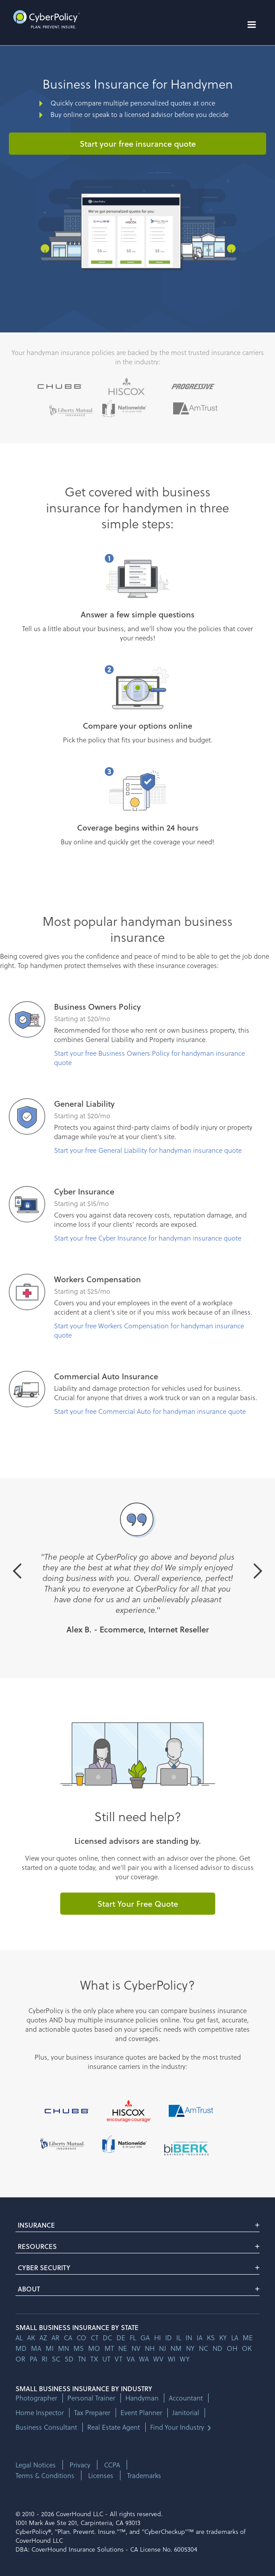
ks (211, 2337)
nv (136, 2348)
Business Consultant (46, 2427)
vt (118, 2359)
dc (107, 2337)
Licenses (100, 2475)
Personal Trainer (91, 2398)
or (20, 2359)
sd (69, 2359)
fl (133, 2337)
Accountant (186, 2398)
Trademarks (144, 2475)
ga (145, 2337)
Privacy (80, 2465)
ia (199, 2337)
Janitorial (185, 2412)
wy (185, 2359)
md (21, 2348)
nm (176, 2348)
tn (82, 2359)
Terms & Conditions (44, 2475)
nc (203, 2348)
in (189, 2337)
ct (94, 2337)
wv (158, 2359)
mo (94, 2348)
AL (19, 2337)
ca (68, 2337)
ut (106, 2359)
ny (190, 2348)
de (120, 2337)
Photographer (36, 2398)
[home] (44, 19)
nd (217, 2348)
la (234, 2337)
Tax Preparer (92, 2412)
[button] (251, 24)
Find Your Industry (177, 2427)
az (43, 2337)
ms (79, 2348)
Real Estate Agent (113, 2427)
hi (157, 2337)
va (131, 2359)
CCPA (112, 2465)
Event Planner (141, 2412)
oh (232, 2348)
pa (33, 2359)
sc (56, 2359)
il (178, 2337)
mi (50, 2348)
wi (171, 2359)
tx (94, 2359)
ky (223, 2337)
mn (63, 2348)
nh (150, 2348)
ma (36, 2348)
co (81, 2337)
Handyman (142, 2398)
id (168, 2337)
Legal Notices (35, 2465)
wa (144, 2359)
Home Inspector (39, 2412)
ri (44, 2359)
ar (55, 2337)
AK (31, 2337)
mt (109, 2348)
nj (162, 2348)
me (248, 2337)
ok (247, 2348)
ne (122, 2348)
